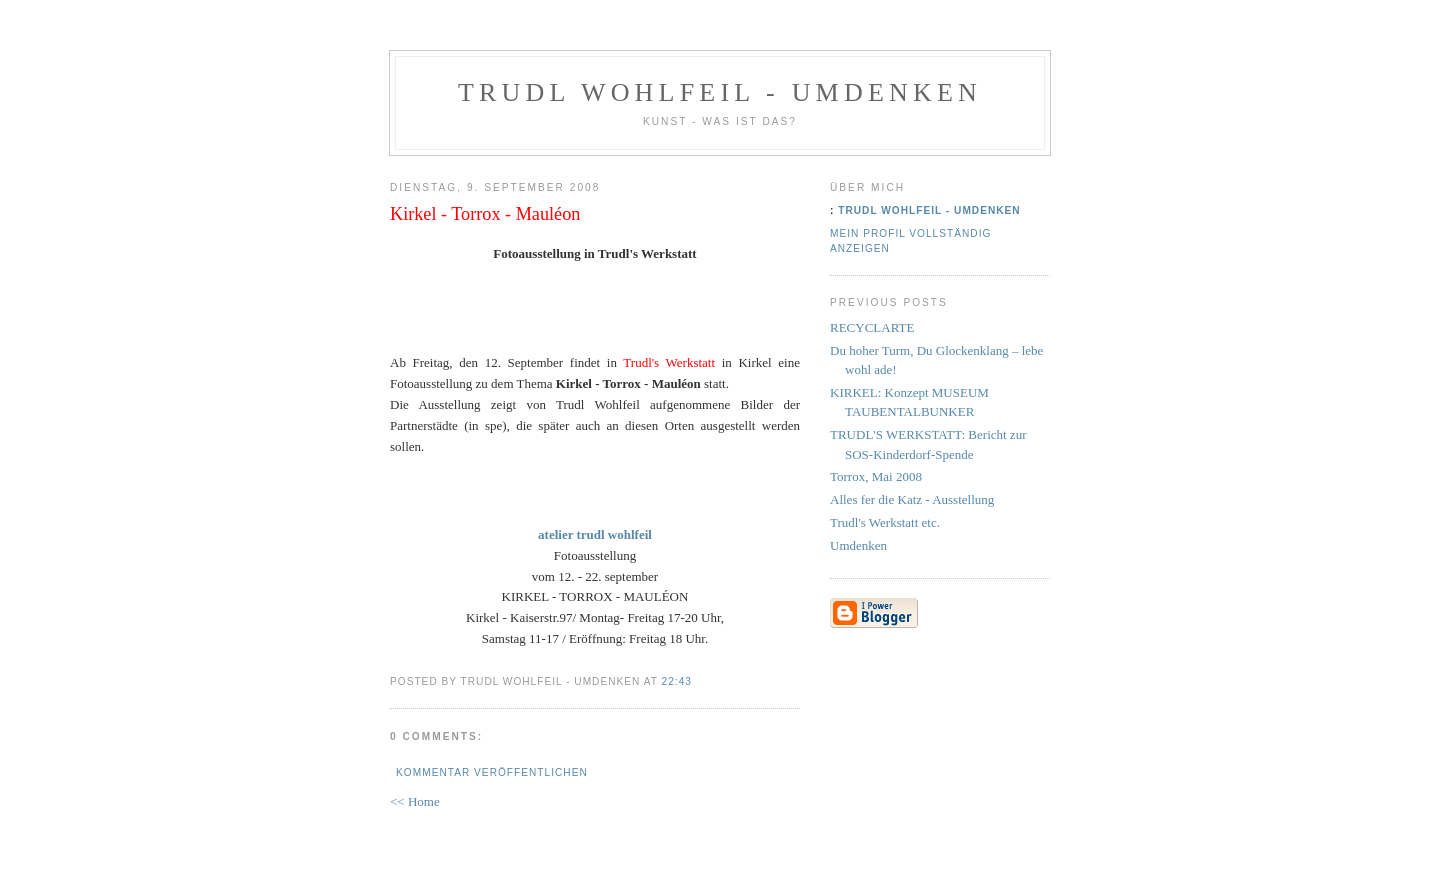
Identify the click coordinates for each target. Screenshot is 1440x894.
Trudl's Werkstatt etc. (885, 522)
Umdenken (858, 545)
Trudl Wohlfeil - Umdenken (720, 92)
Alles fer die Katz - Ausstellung (912, 499)
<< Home (415, 801)
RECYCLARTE (872, 327)
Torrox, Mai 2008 (876, 476)
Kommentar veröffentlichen (492, 772)
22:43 (677, 681)
